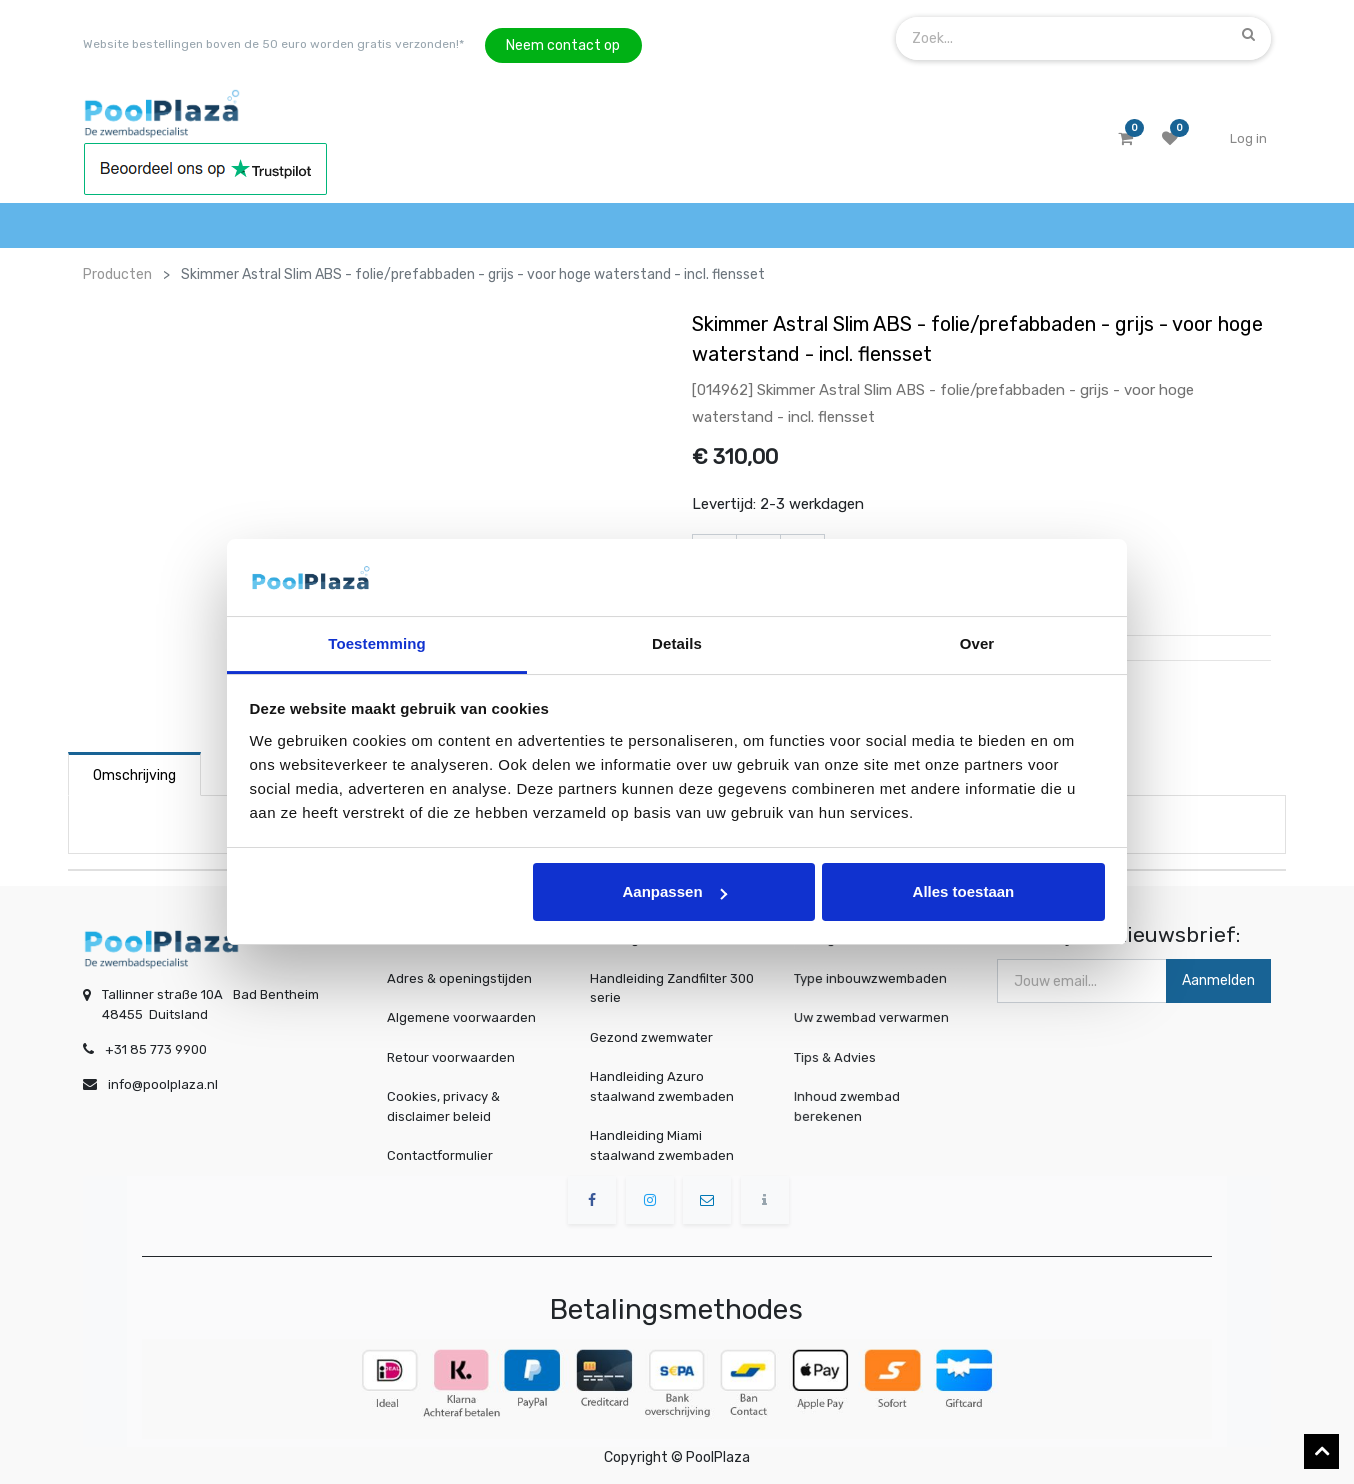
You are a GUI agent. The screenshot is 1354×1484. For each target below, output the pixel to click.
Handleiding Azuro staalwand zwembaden (662, 1086)
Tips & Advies (841, 1057)
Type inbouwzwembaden (872, 978)
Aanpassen (675, 891)
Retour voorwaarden (451, 1057)
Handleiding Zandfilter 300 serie (672, 988)
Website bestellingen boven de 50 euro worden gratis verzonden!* (273, 44)
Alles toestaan (964, 891)
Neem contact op (563, 45)
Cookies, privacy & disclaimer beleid (443, 1106)
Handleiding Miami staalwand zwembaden (662, 1145)
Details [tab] (677, 643)
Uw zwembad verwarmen (873, 1018)
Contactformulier (440, 1155)
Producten (117, 274)
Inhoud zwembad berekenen (852, 1105)
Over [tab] (977, 643)
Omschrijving (134, 775)
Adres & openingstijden (459, 978)
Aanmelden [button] (1218, 980)
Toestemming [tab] (377, 643)
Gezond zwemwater (651, 1037)
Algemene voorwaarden (461, 1017)
